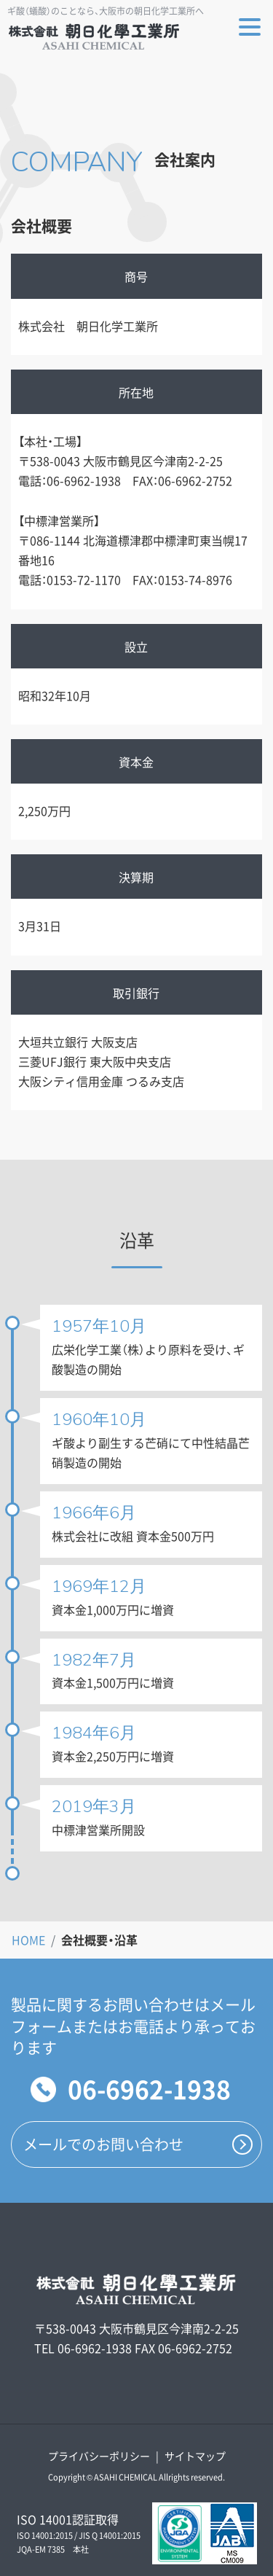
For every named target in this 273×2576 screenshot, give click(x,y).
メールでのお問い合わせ (103, 2144)
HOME (28, 1939)
